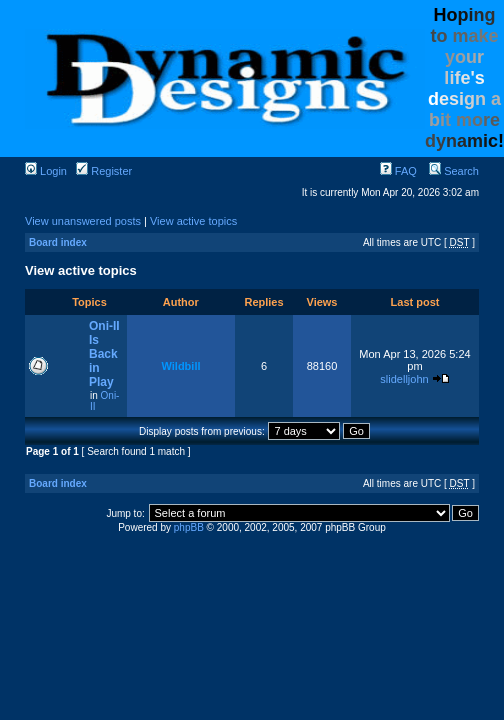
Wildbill (180, 366)
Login (46, 171)
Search (454, 171)
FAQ (398, 171)
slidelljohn (404, 379)
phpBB (189, 527)
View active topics (193, 221)
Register (104, 171)
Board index (58, 242)
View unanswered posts (83, 221)
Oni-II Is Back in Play (104, 354)
